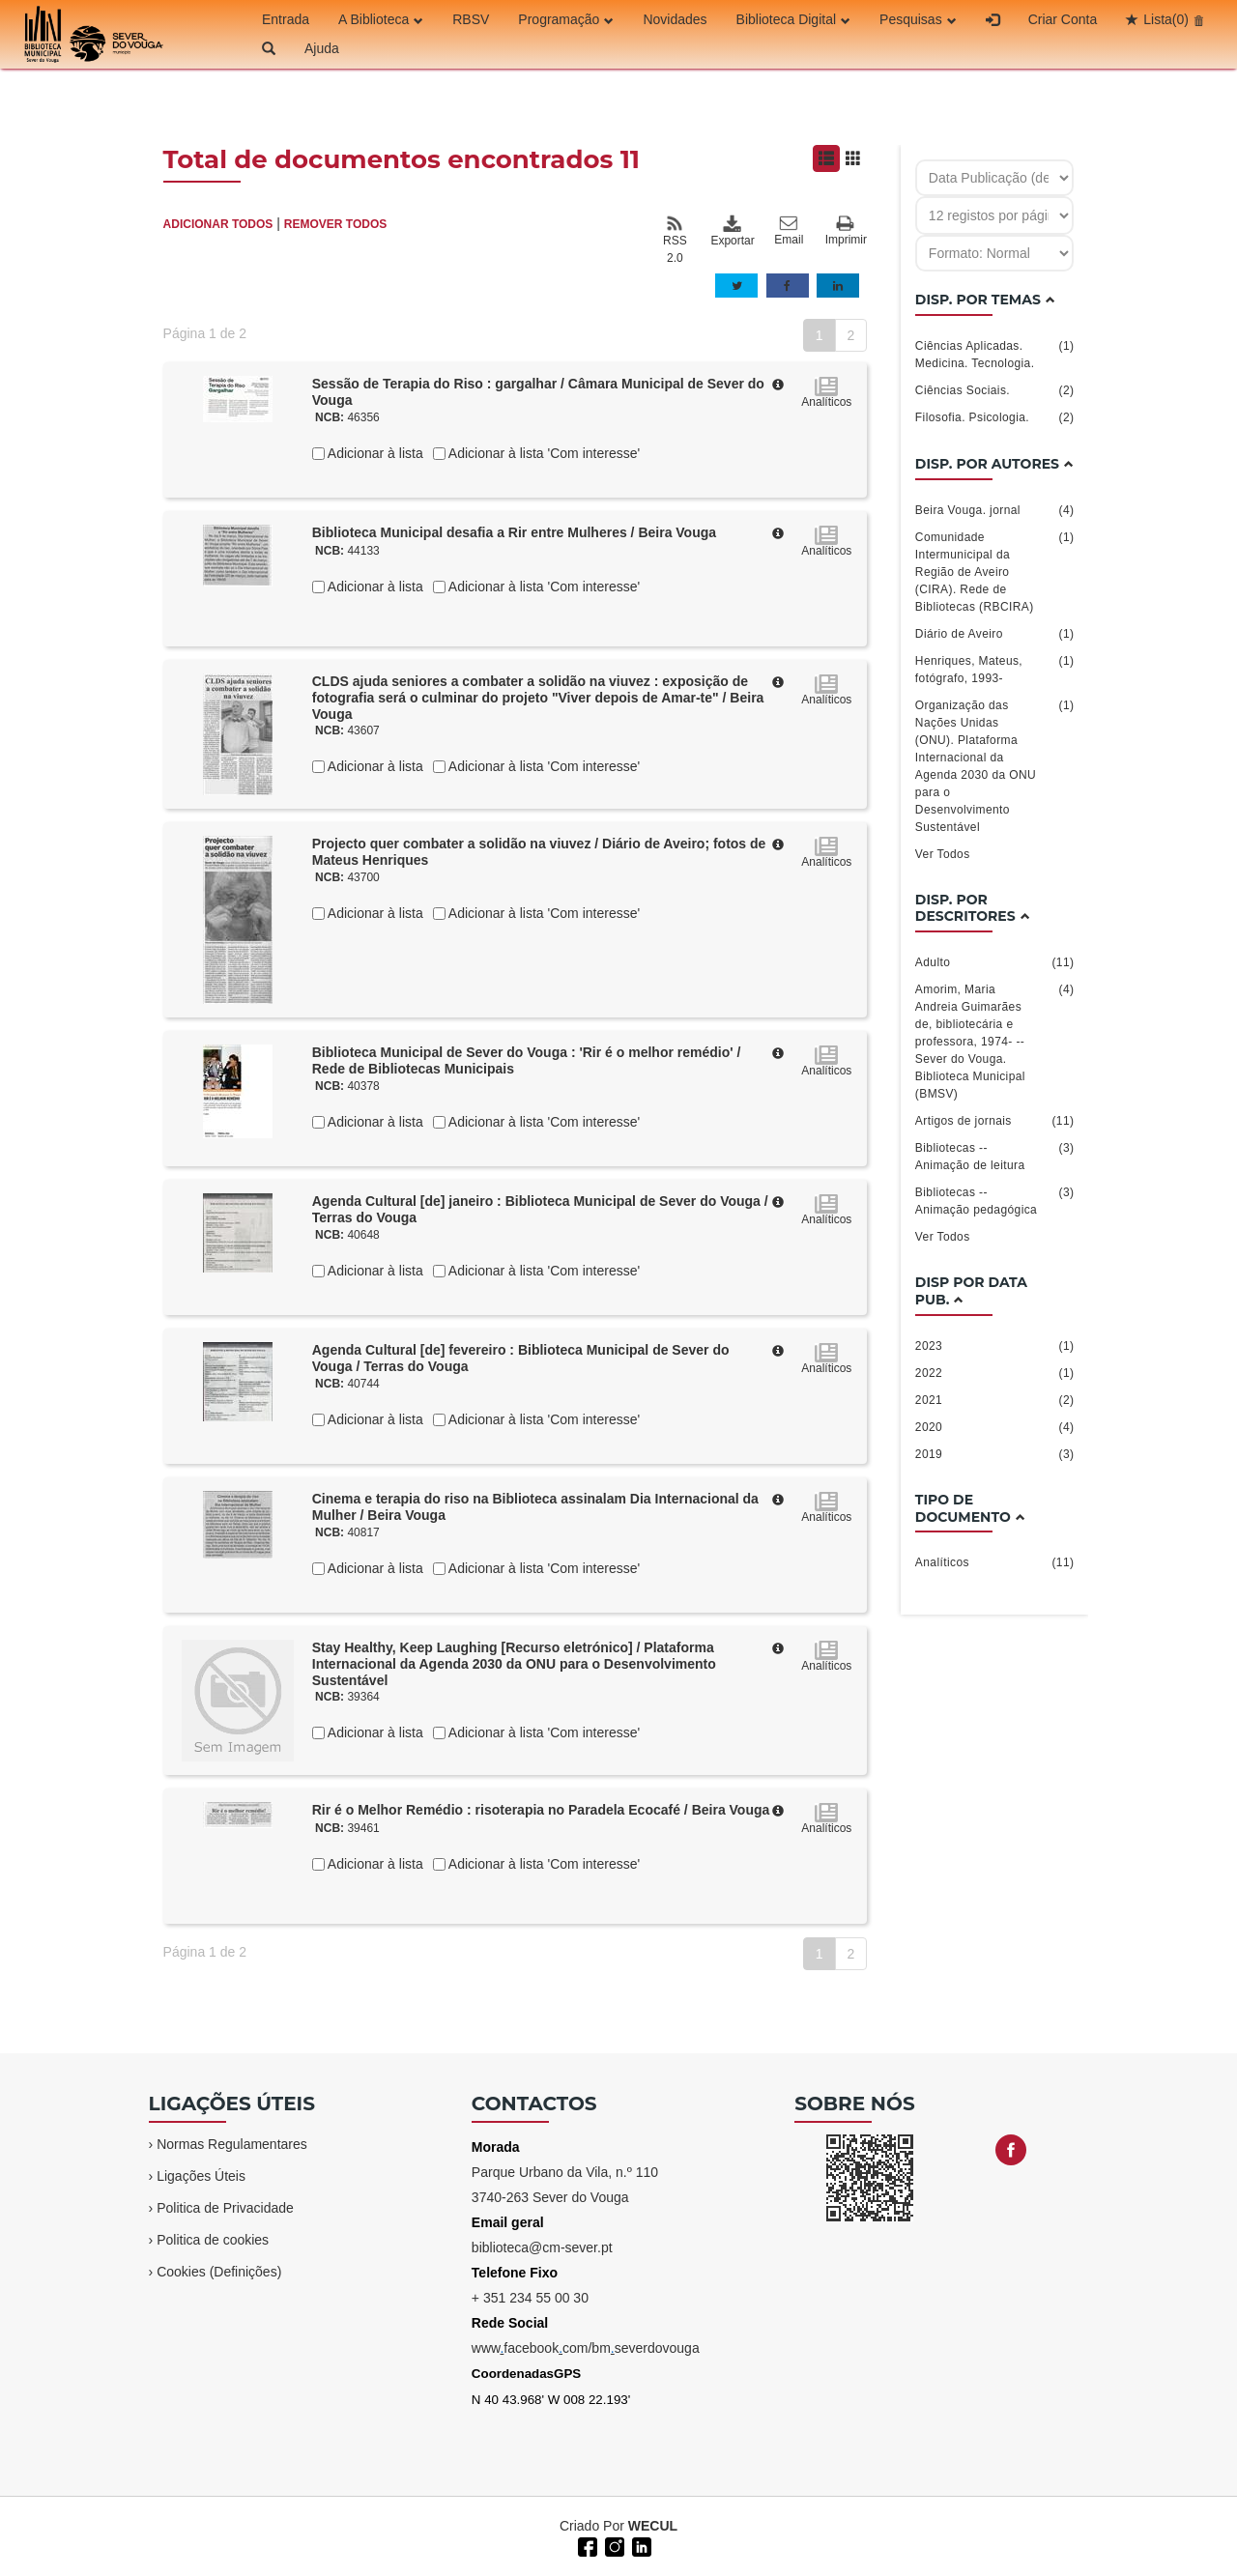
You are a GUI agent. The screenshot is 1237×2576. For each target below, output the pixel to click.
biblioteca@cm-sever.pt (542, 2247)
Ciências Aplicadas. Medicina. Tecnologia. (995, 353)
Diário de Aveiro (995, 634)
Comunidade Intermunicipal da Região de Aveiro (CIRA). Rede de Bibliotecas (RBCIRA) (995, 571)
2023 (995, 1346)
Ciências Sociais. (995, 390)
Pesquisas (918, 19)
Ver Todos (942, 854)
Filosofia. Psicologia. (995, 417)
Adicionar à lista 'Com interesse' (543, 453)
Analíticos (995, 1562)
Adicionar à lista (374, 453)
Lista (1166, 19)
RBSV (470, 19)
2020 (995, 1427)
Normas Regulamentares (232, 2144)
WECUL (652, 2525)
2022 (995, 1373)
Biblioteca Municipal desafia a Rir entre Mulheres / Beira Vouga (514, 532)
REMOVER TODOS (335, 224)
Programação (566, 19)
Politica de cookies (213, 2239)
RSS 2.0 (675, 240)
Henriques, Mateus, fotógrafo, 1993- (995, 668)
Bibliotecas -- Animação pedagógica (995, 1200)
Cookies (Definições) (219, 2271)
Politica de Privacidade (225, 2208)
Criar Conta (1063, 19)
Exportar (731, 231)
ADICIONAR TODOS (218, 224)
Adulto (995, 962)
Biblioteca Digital (793, 19)
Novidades (674, 19)
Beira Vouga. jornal (995, 510)
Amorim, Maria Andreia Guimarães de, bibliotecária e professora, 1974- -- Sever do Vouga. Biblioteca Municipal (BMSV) (995, 1041)
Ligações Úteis (201, 2176)
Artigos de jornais (995, 1121)
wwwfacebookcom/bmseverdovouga (586, 2348)
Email (788, 230)
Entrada (285, 19)
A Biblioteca (380, 19)
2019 (995, 1454)
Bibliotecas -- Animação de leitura (995, 1155)
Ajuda (321, 48)
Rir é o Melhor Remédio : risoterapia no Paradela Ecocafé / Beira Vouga (541, 1810)
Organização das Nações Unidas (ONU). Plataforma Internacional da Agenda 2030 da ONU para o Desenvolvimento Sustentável (995, 765)
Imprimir (846, 231)
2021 (995, 1400)
